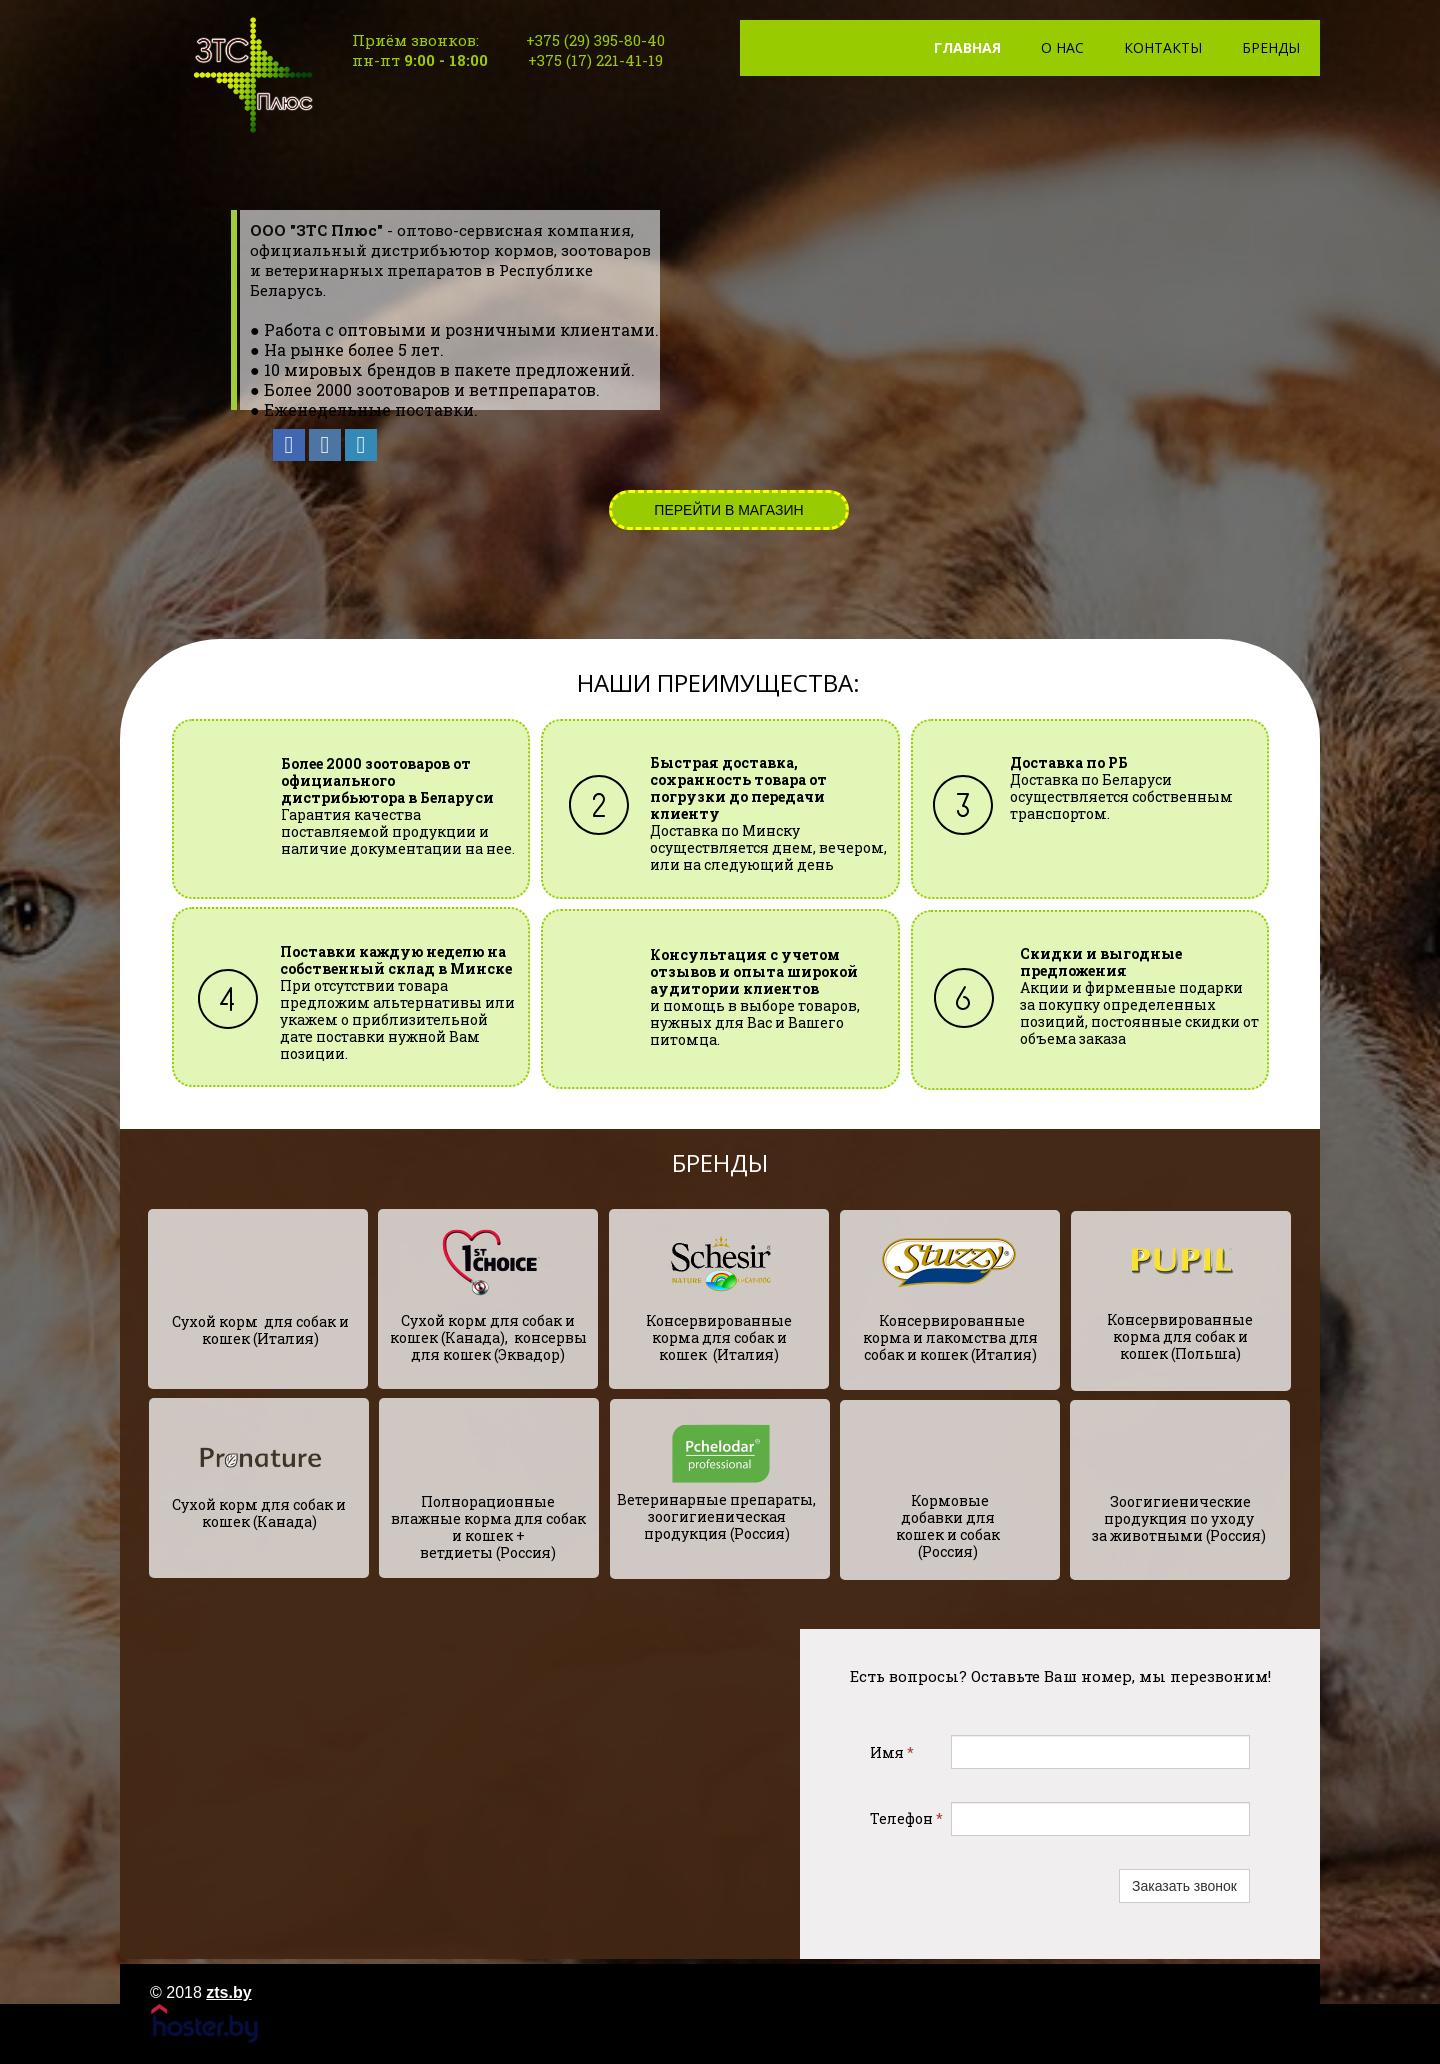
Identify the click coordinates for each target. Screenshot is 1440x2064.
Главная (967, 47)
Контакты (1163, 47)
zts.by (228, 1992)
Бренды (1271, 47)
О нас (1062, 47)
